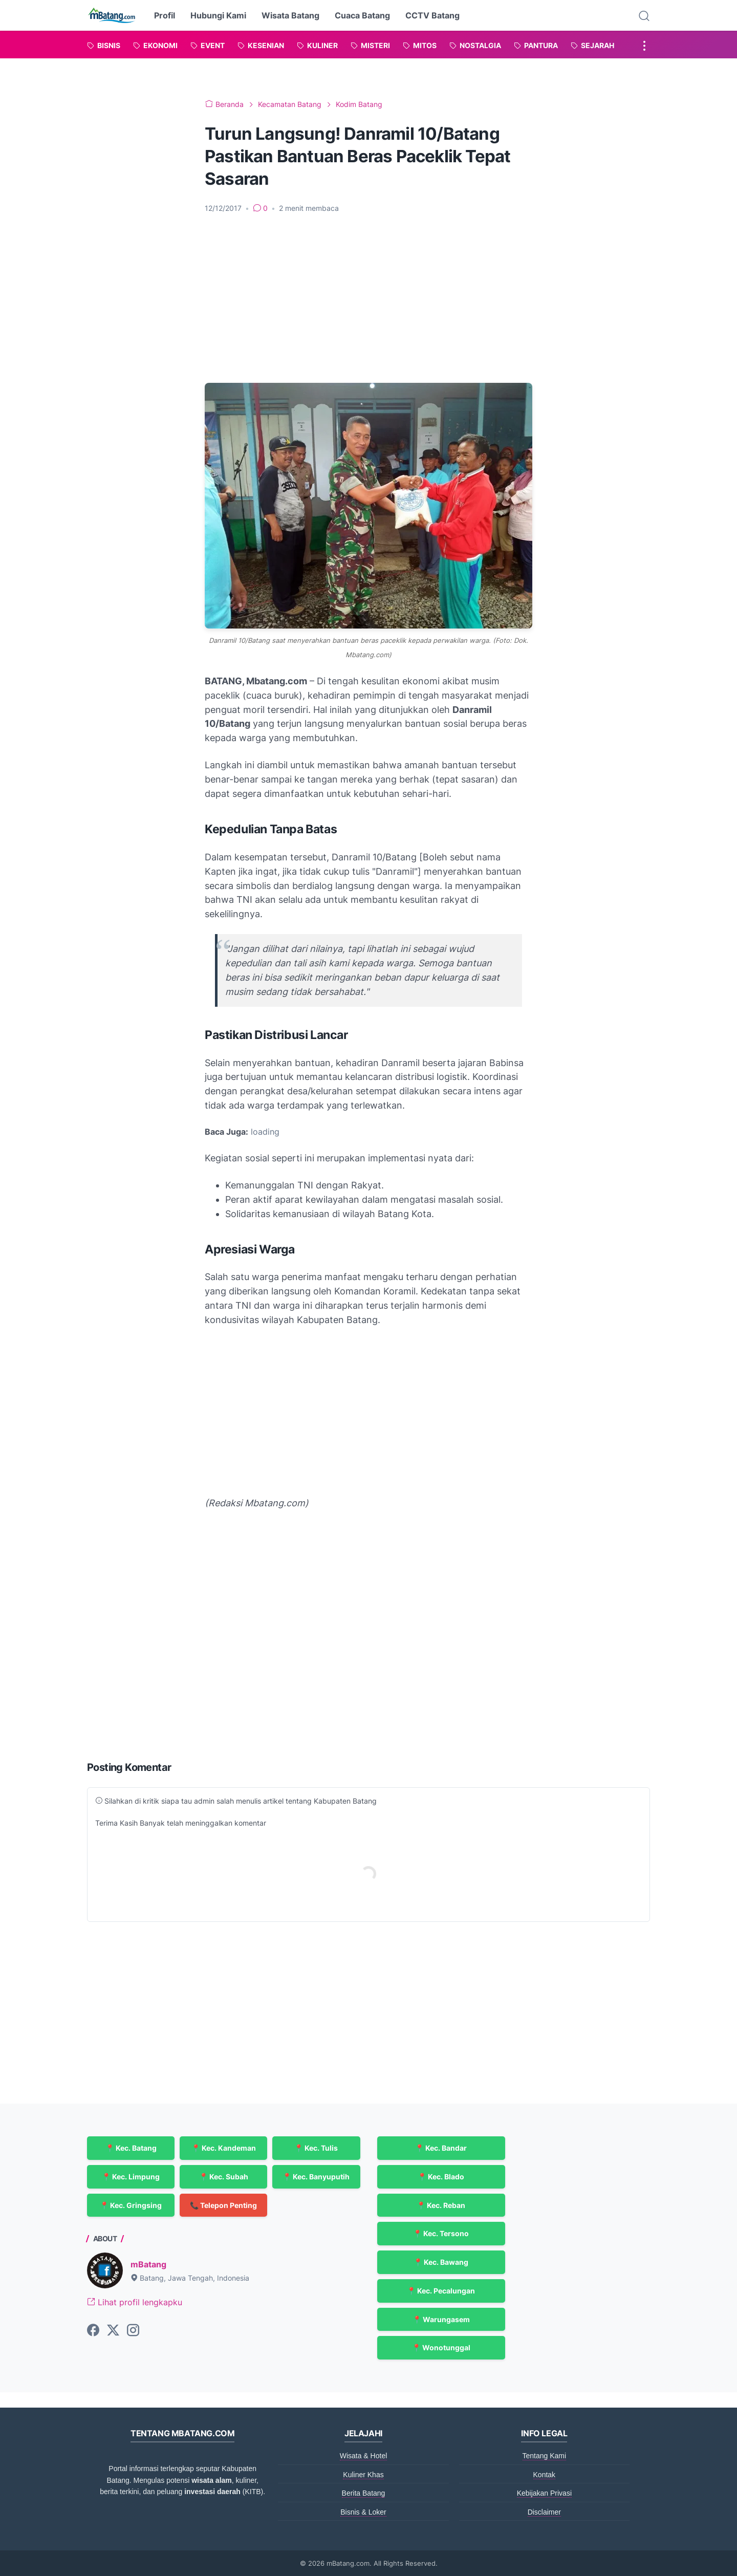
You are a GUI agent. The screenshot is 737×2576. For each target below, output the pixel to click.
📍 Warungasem (441, 2319)
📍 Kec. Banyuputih (316, 2176)
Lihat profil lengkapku (134, 2302)
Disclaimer (544, 2512)
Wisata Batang (290, 15)
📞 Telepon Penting (223, 2205)
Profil (164, 15)
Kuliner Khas (363, 2475)
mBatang (148, 2264)
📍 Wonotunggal (441, 2347)
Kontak (544, 2475)
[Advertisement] (368, 298)
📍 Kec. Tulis (316, 2148)
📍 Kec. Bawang (441, 2262)
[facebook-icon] (93, 2330)
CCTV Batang (432, 15)
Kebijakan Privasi (544, 2493)
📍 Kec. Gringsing (131, 2205)
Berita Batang (363, 2493)
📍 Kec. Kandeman (223, 2148)
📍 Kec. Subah (223, 2176)
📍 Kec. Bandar (441, 2148)
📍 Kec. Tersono (441, 2233)
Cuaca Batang (362, 15)
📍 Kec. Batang (131, 2148)
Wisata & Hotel (363, 2456)
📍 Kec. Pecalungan (441, 2290)
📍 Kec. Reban (441, 2205)
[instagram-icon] (133, 2330)
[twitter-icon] (113, 2330)
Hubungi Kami (218, 15)
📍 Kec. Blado (441, 2176)
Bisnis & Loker (363, 2512)
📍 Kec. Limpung (131, 2176)
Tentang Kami (545, 2456)
